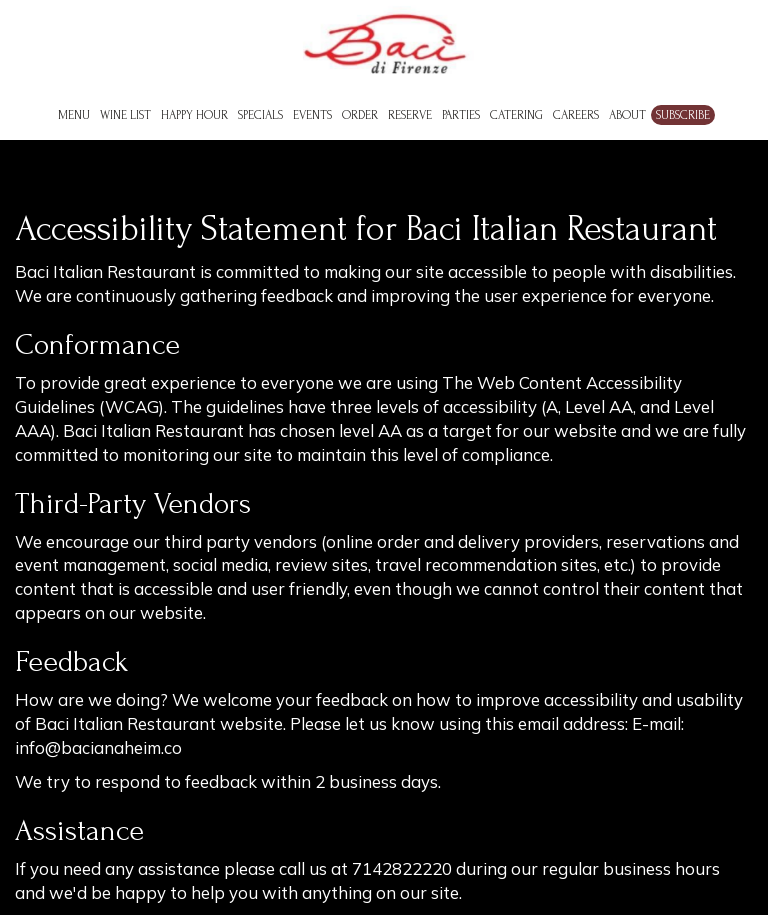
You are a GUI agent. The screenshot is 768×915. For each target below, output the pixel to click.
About (627, 115)
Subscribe (683, 115)
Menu (74, 115)
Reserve (410, 115)
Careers (576, 115)
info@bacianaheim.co (98, 747)
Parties (461, 115)
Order (360, 115)
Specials (260, 115)
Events (312, 115)
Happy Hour (194, 115)
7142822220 (402, 868)
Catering (516, 115)
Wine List (125, 115)
